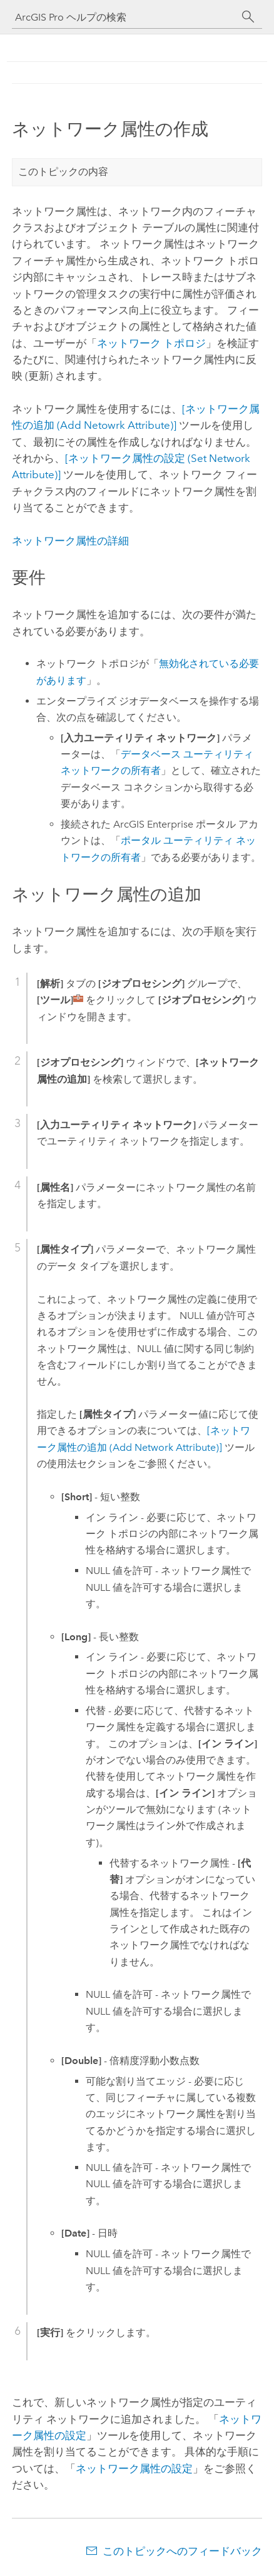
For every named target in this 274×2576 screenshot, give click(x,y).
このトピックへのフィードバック (182, 2551)
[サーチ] (248, 17)
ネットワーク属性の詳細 (70, 540)
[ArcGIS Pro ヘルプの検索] (124, 17)
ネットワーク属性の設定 (134, 2468)
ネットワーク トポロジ (151, 343)
